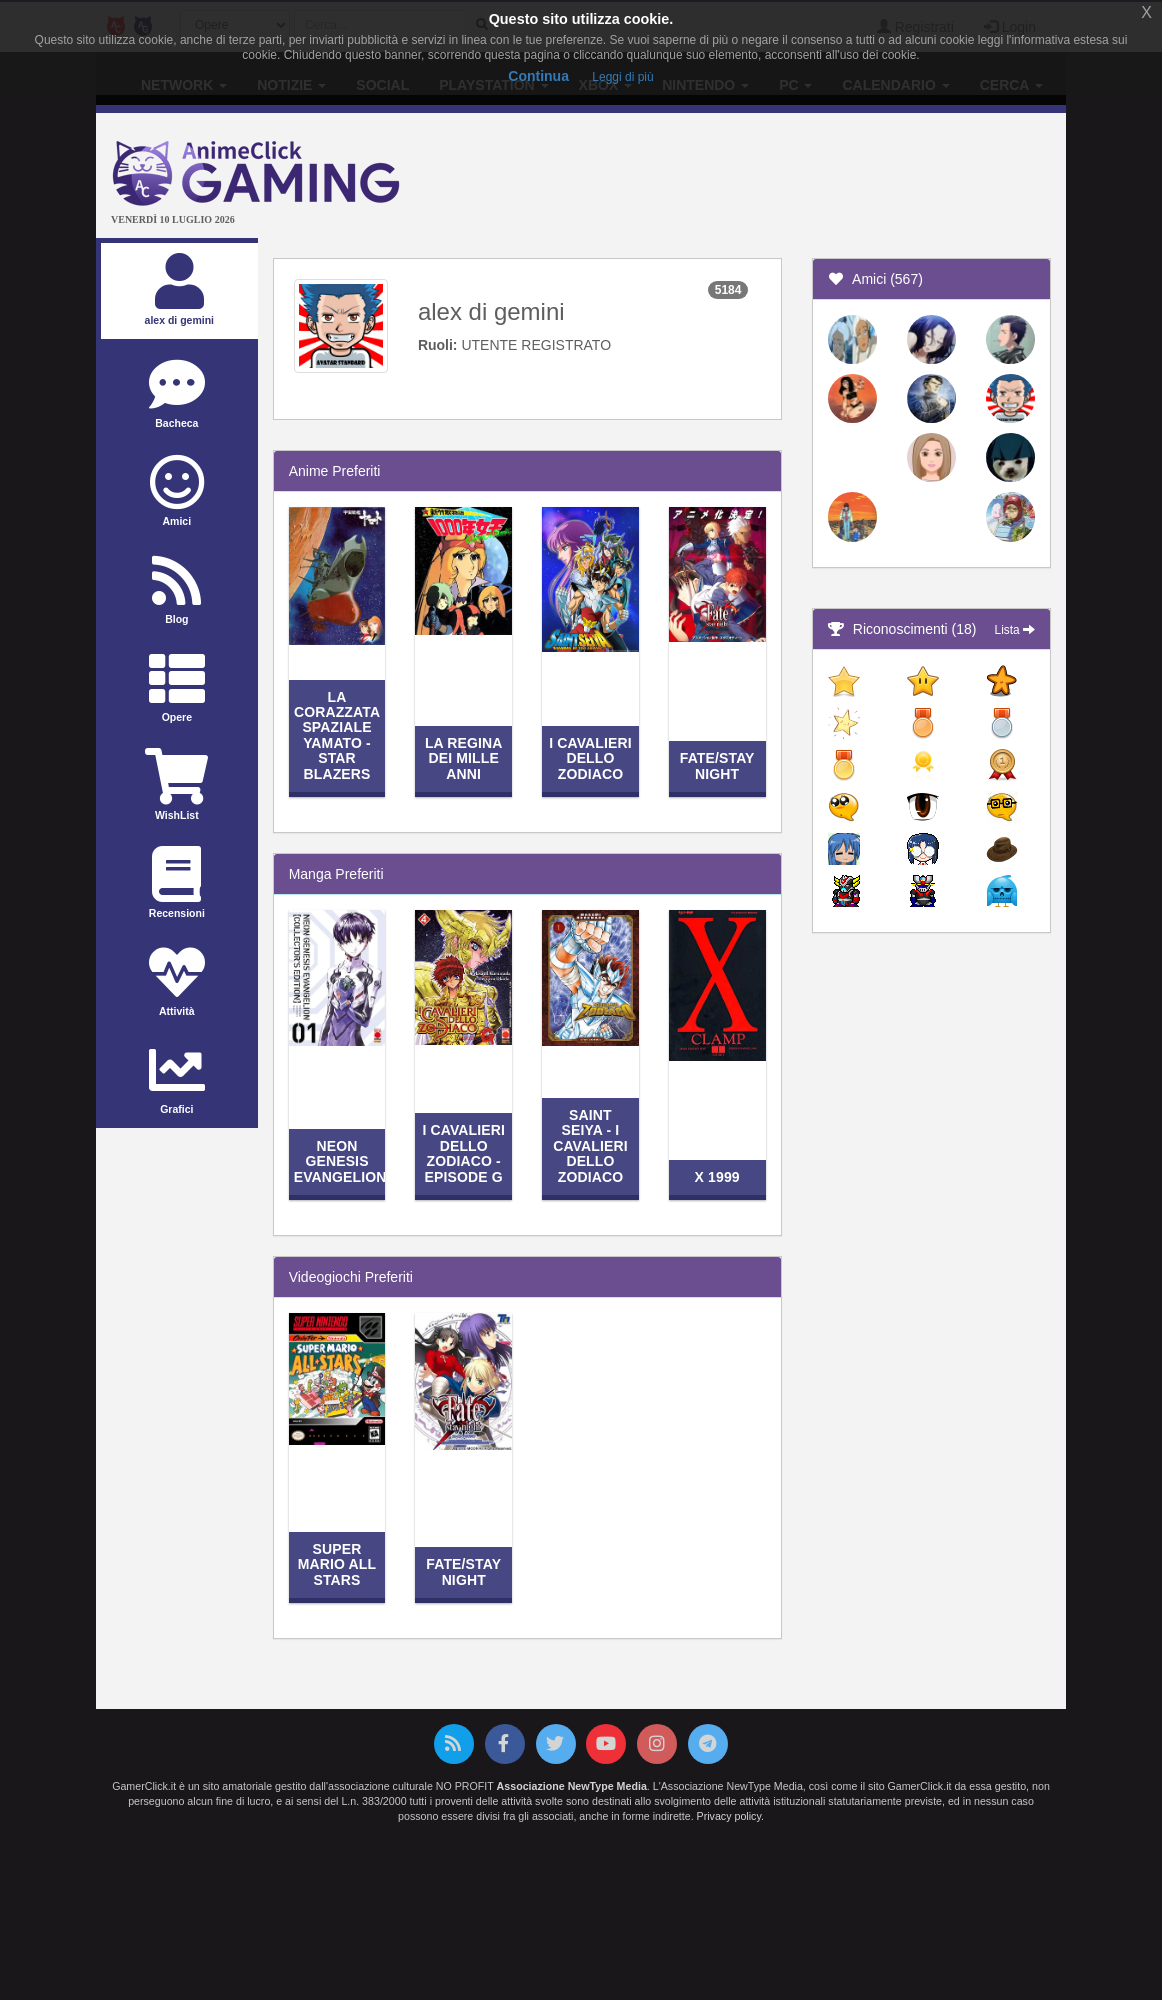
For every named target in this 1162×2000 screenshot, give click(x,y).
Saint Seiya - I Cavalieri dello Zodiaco (590, 1146)
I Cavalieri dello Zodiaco (590, 758)
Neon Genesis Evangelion (340, 1161)
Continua (538, 76)
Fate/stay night (717, 765)
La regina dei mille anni (464, 758)
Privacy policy (729, 1816)
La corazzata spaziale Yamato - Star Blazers (337, 735)
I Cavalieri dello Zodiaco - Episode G (463, 1153)
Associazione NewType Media (572, 1786)
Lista (1015, 630)
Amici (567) (875, 279)
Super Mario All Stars (337, 1564)
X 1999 (717, 1177)
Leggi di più (622, 77)
